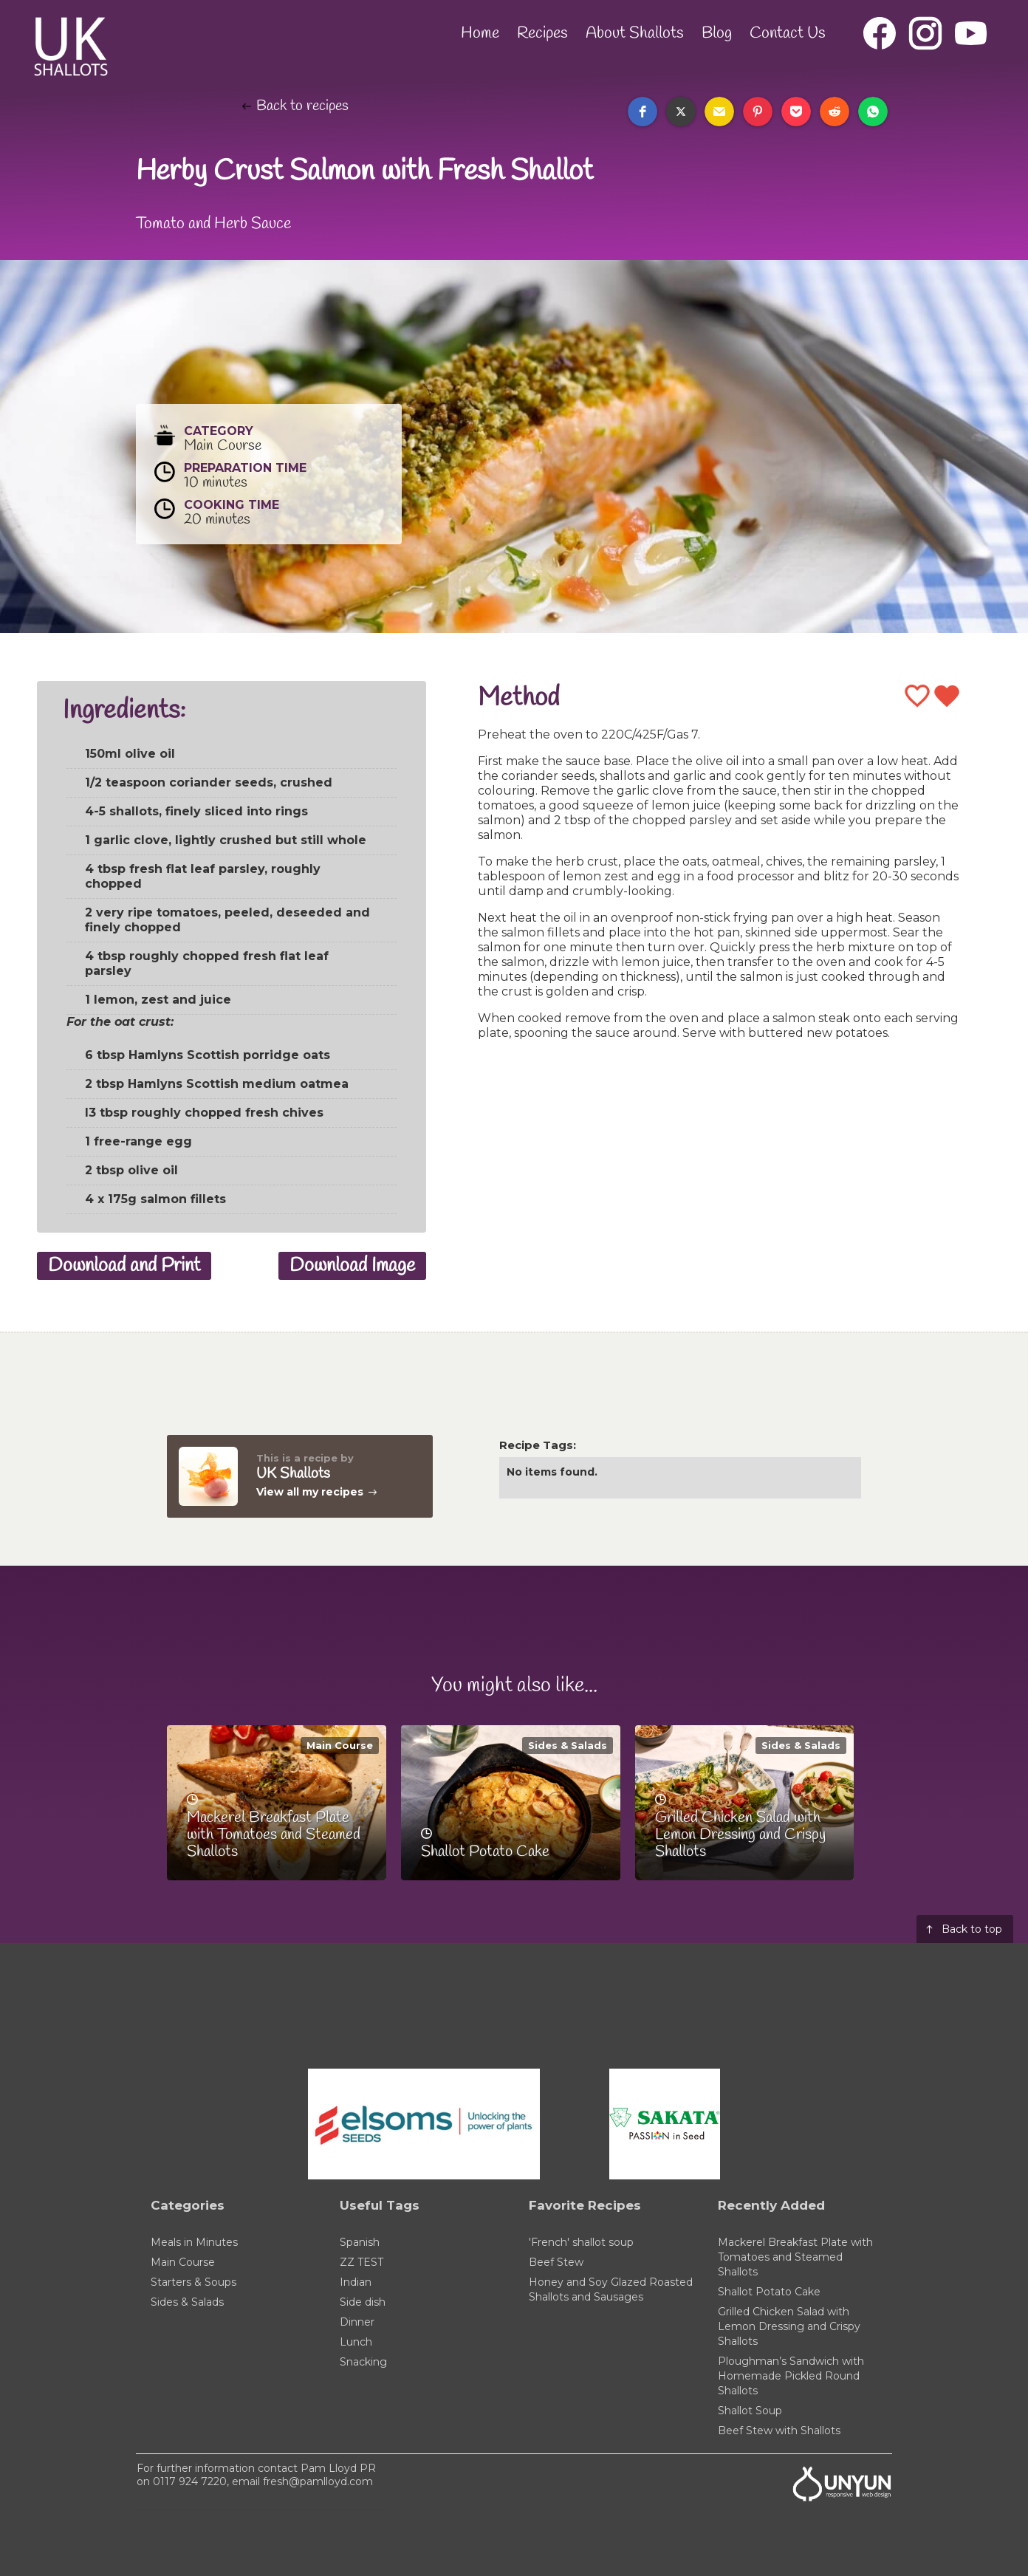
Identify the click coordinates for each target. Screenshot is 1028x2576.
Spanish (360, 2242)
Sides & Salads (567, 1745)
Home (480, 33)
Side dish (363, 2302)
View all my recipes (309, 1491)
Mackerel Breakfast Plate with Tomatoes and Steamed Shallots (795, 2257)
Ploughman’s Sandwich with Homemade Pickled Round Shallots (791, 2375)
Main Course (339, 1745)
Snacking (363, 2361)
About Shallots (635, 33)
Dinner (357, 2322)
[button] (642, 111)
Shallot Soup (750, 2410)
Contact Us (788, 33)
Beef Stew (556, 2262)
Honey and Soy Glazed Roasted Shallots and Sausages (611, 2289)
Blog (717, 33)
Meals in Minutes (194, 2242)
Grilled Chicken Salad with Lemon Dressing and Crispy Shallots (789, 2326)
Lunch (356, 2342)
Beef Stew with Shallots (779, 2430)
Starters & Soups (193, 2282)
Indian (355, 2282)
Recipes (542, 33)
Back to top (972, 1929)
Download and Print (124, 1265)
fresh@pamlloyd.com (318, 2481)
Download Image (352, 1265)
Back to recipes (302, 106)
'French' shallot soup (581, 2242)
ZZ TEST (361, 2262)
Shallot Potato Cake (769, 2291)
